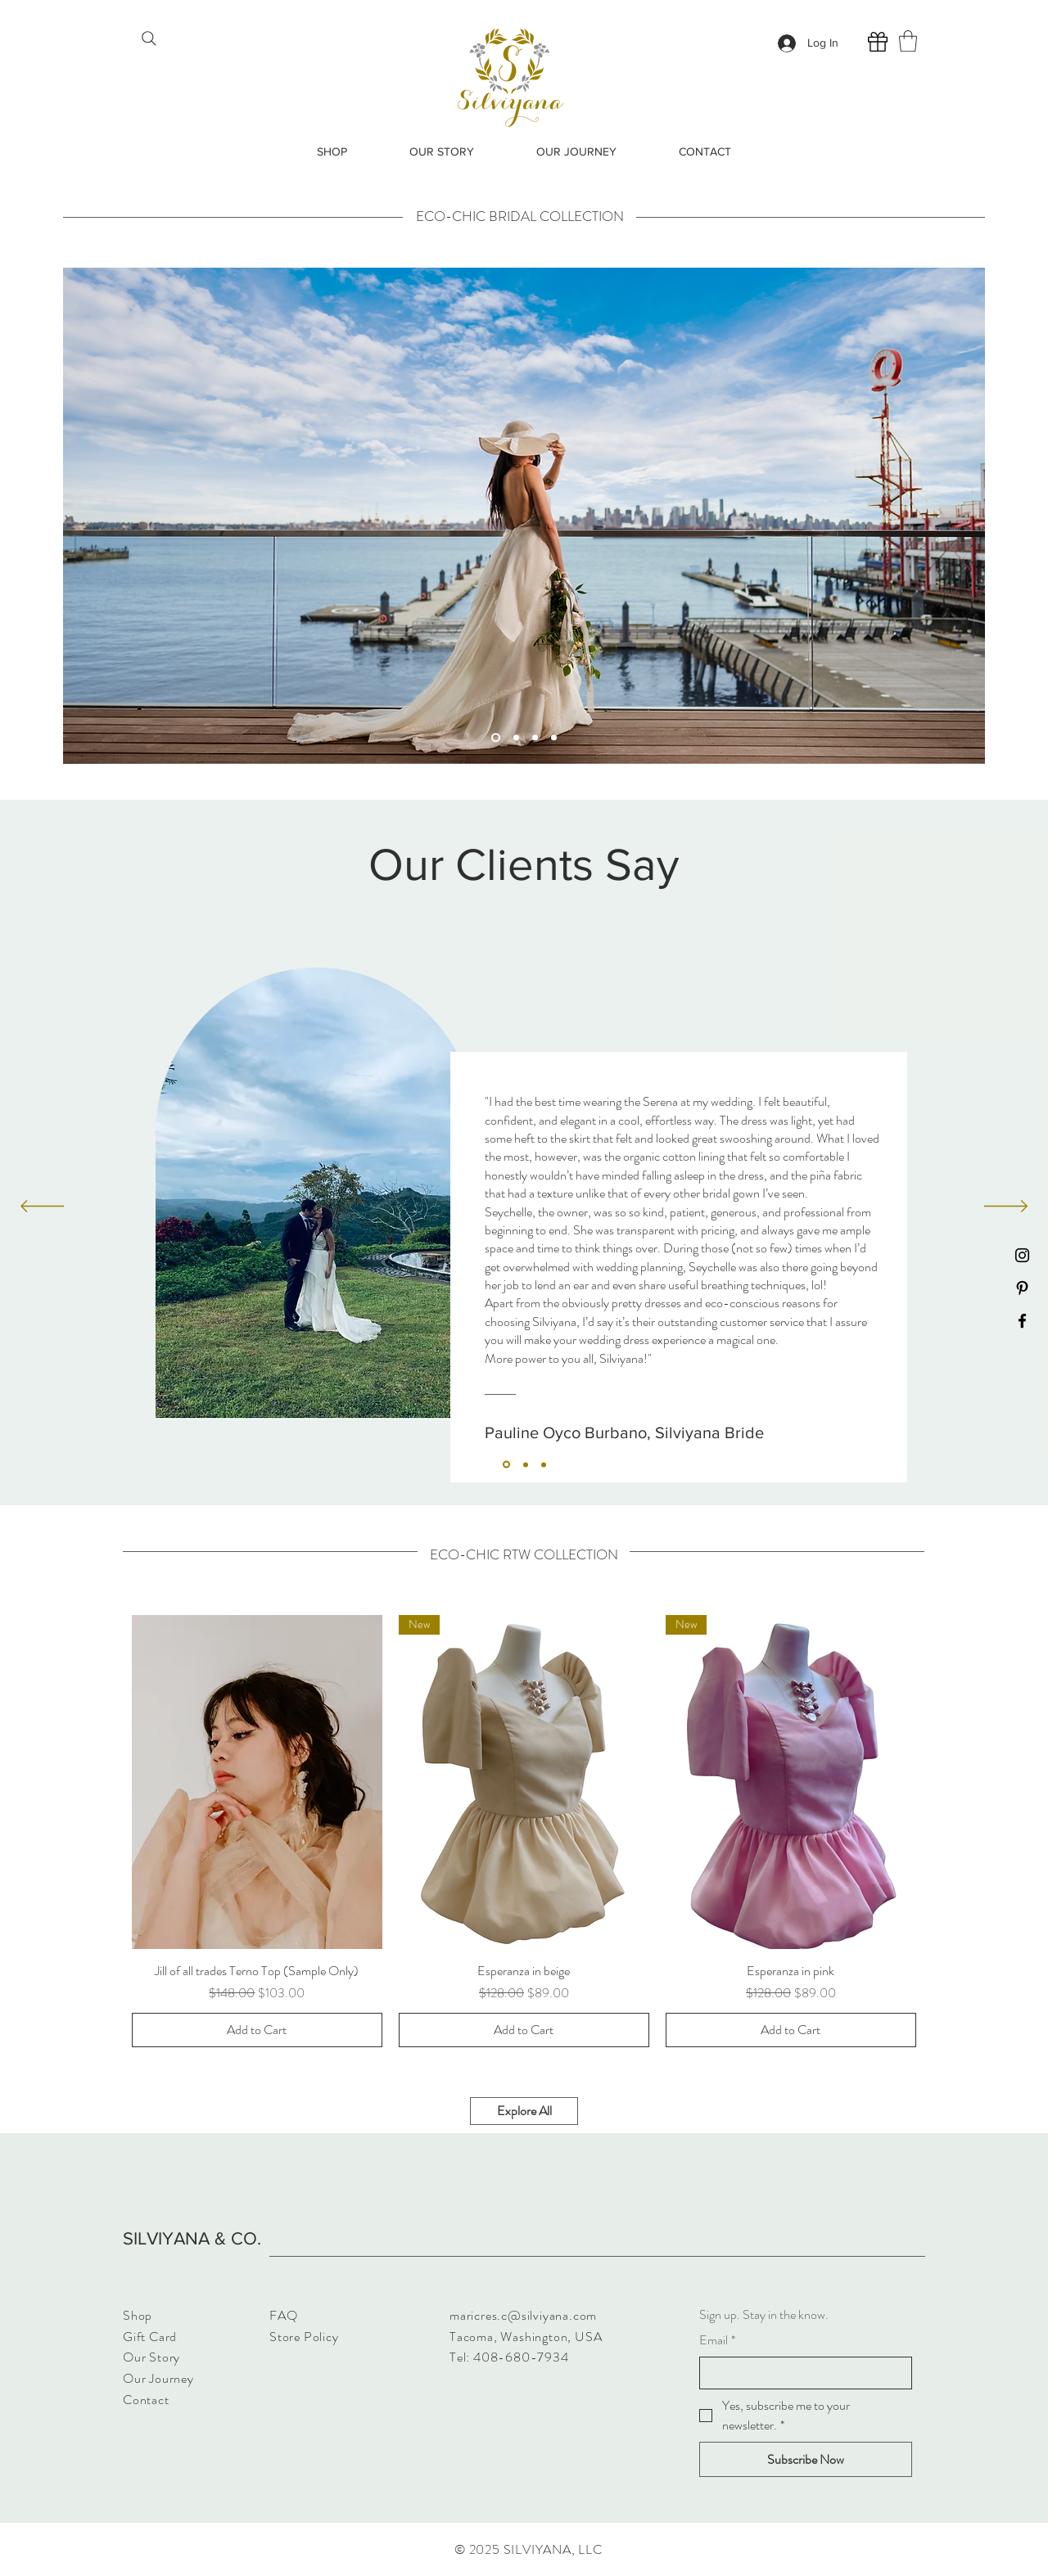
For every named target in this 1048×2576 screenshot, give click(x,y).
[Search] (149, 38)
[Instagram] (1022, 1255)
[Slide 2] (516, 737)
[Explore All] (524, 2111)
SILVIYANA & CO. (192, 2238)
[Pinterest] (1022, 1288)
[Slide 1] (495, 737)
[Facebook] (1022, 1320)
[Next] (1006, 1207)
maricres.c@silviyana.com (523, 2315)
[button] (908, 41)
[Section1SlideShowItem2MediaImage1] (525, 1464)
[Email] (800, 2373)
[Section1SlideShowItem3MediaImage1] (543, 1464)
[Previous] (42, 1207)
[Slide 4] (554, 737)
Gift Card (150, 2336)
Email (717, 2340)
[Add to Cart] (257, 2030)
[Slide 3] (535, 737)
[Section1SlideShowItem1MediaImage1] (506, 1464)
